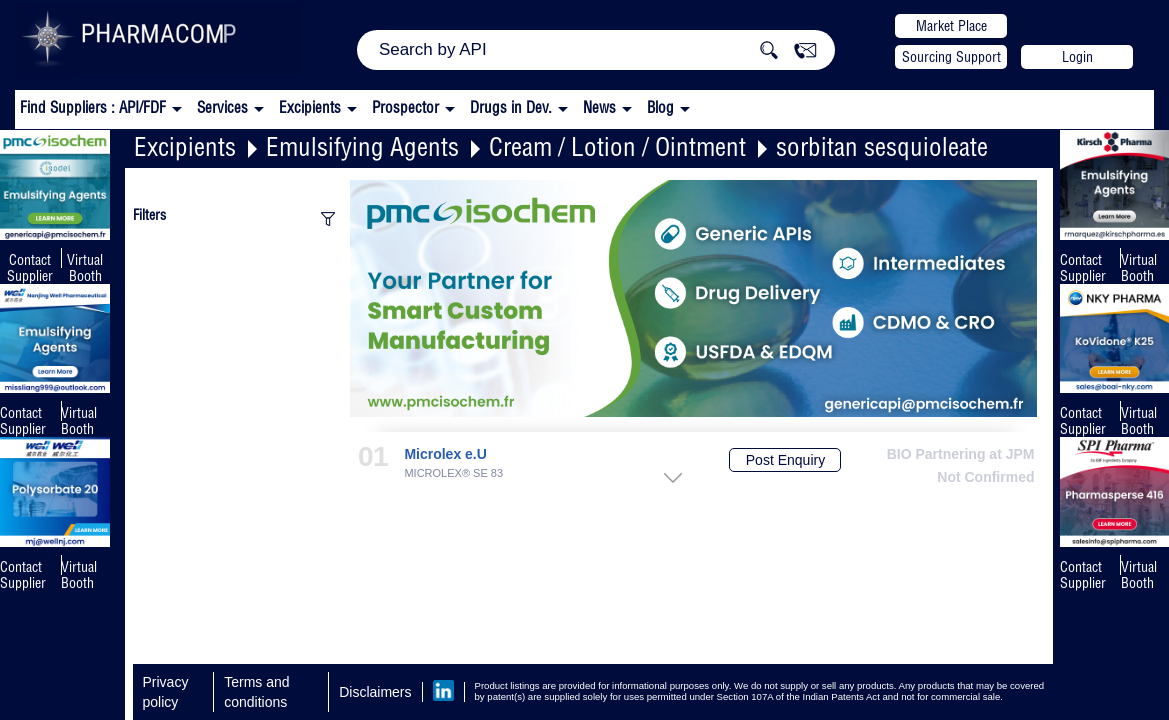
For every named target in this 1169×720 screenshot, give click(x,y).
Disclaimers (375, 692)
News (599, 107)
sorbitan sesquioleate (882, 146)
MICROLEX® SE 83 (453, 473)
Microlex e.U (445, 454)
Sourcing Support (951, 57)
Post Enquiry (785, 460)
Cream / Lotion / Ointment (617, 146)
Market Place (951, 26)
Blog (660, 107)
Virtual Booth (79, 421)
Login (1077, 57)
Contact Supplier (30, 268)
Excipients (185, 146)
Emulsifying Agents (362, 146)
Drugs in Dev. (511, 107)
